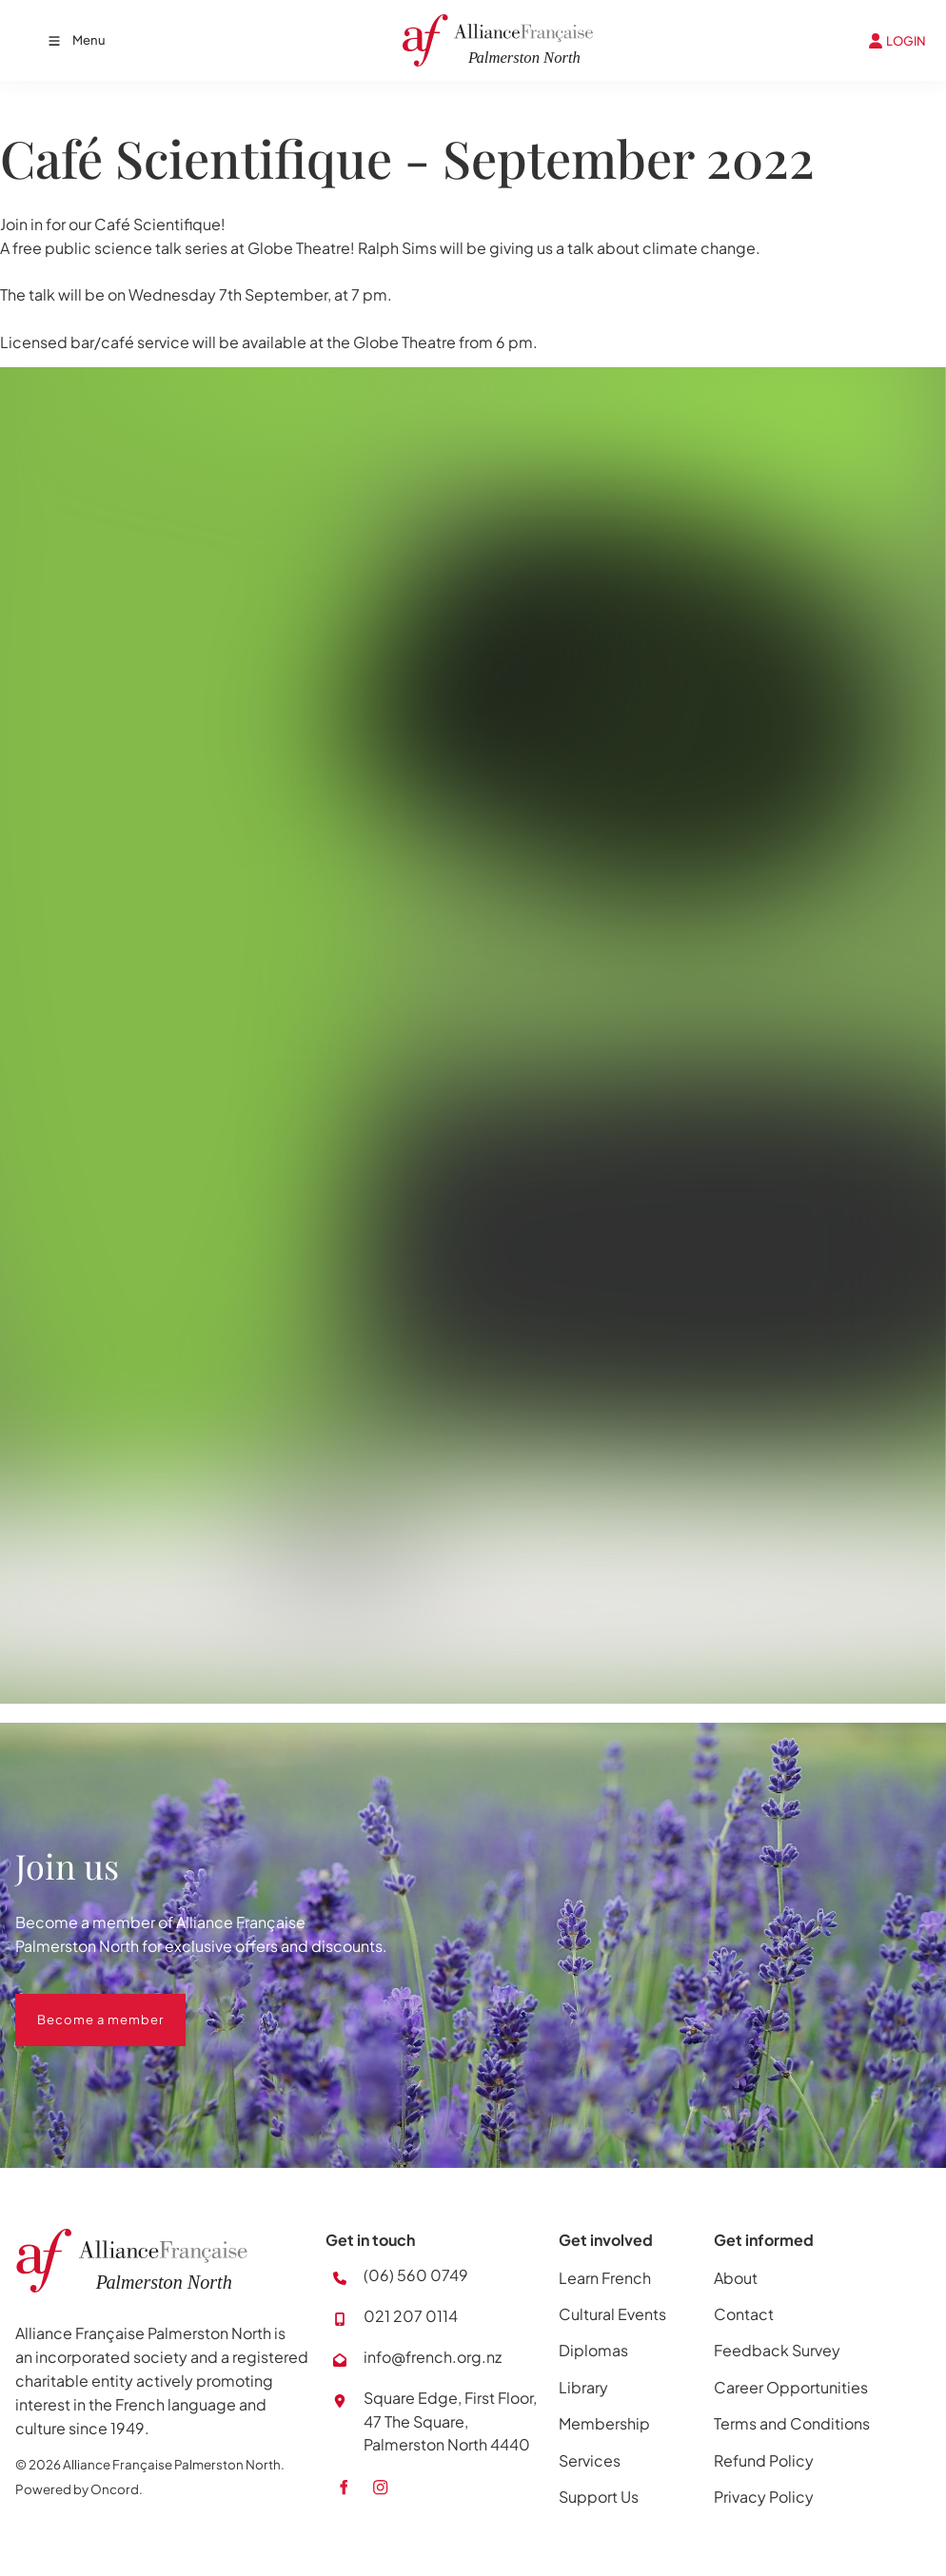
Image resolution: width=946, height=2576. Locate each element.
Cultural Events (612, 2314)
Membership (604, 2423)
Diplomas (593, 2350)
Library (583, 2387)
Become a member (78, 2005)
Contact (744, 2314)
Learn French (605, 2278)
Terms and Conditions (792, 2423)
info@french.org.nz (433, 2357)
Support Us (599, 2497)
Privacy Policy (764, 2497)
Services (590, 2460)
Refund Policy (764, 2460)
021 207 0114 (411, 2316)
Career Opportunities (791, 2387)
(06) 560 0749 (416, 2275)
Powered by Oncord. (79, 2489)
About (736, 2278)
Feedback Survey (777, 2350)
